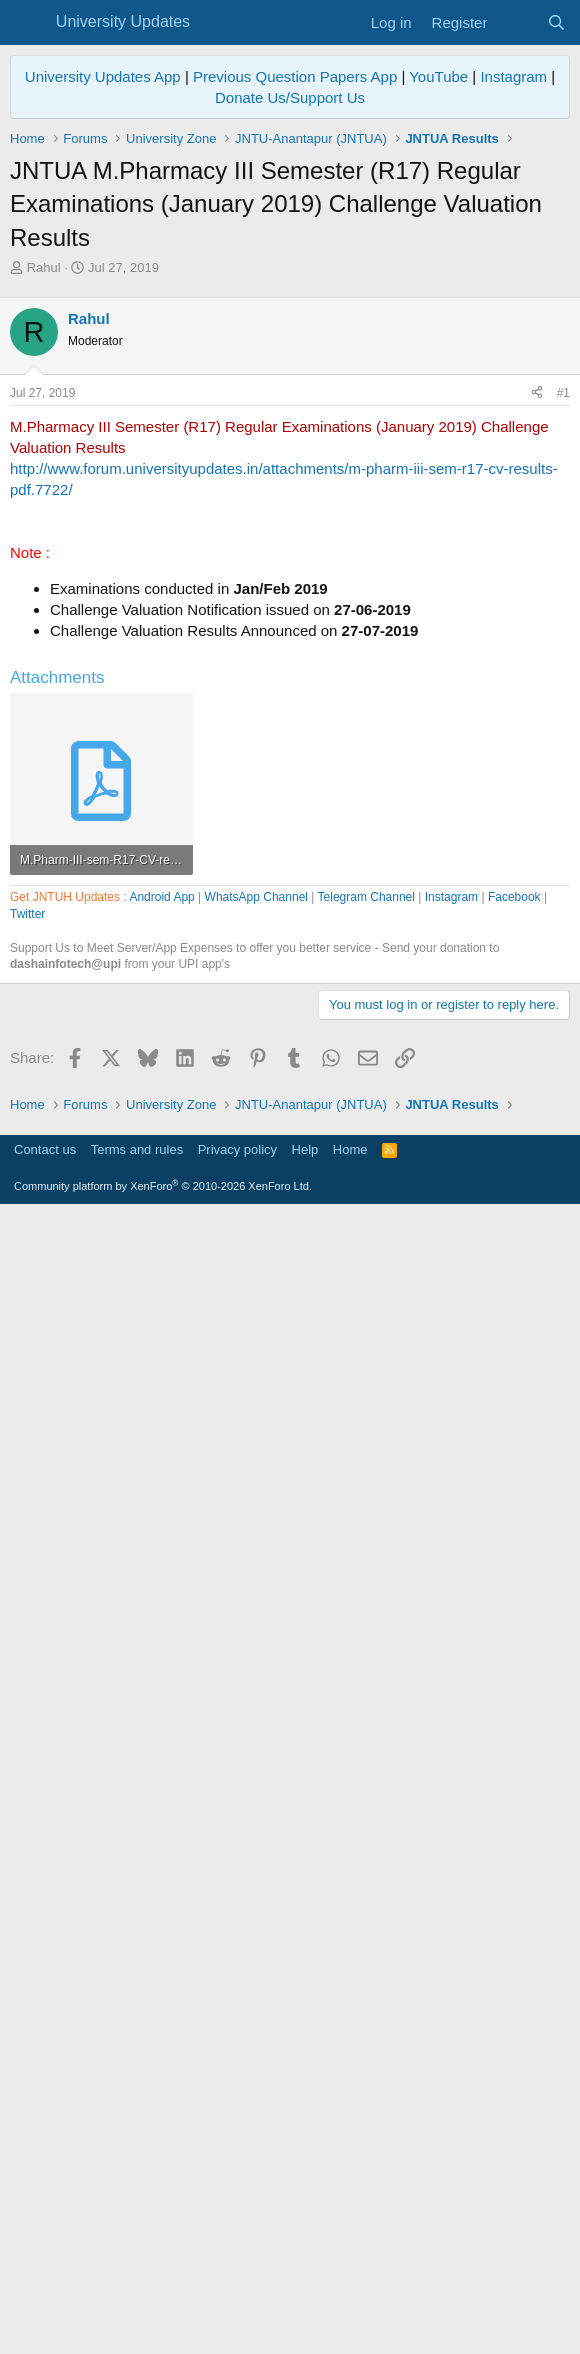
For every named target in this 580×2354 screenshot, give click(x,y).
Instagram (513, 76)
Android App (161, 1467)
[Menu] (27, 23)
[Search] (556, 22)
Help (305, 2289)
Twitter (27, 1484)
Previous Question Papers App (295, 76)
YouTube (438, 76)
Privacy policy (237, 2289)
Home (350, 2289)
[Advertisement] (290, 427)
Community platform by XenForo (163, 2326)
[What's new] (516, 22)
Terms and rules (137, 2289)
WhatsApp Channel (256, 1467)
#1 (563, 673)
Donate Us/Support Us (290, 97)
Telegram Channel (366, 1467)
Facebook (514, 1467)
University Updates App (103, 76)
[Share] (537, 673)
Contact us (45, 2289)
